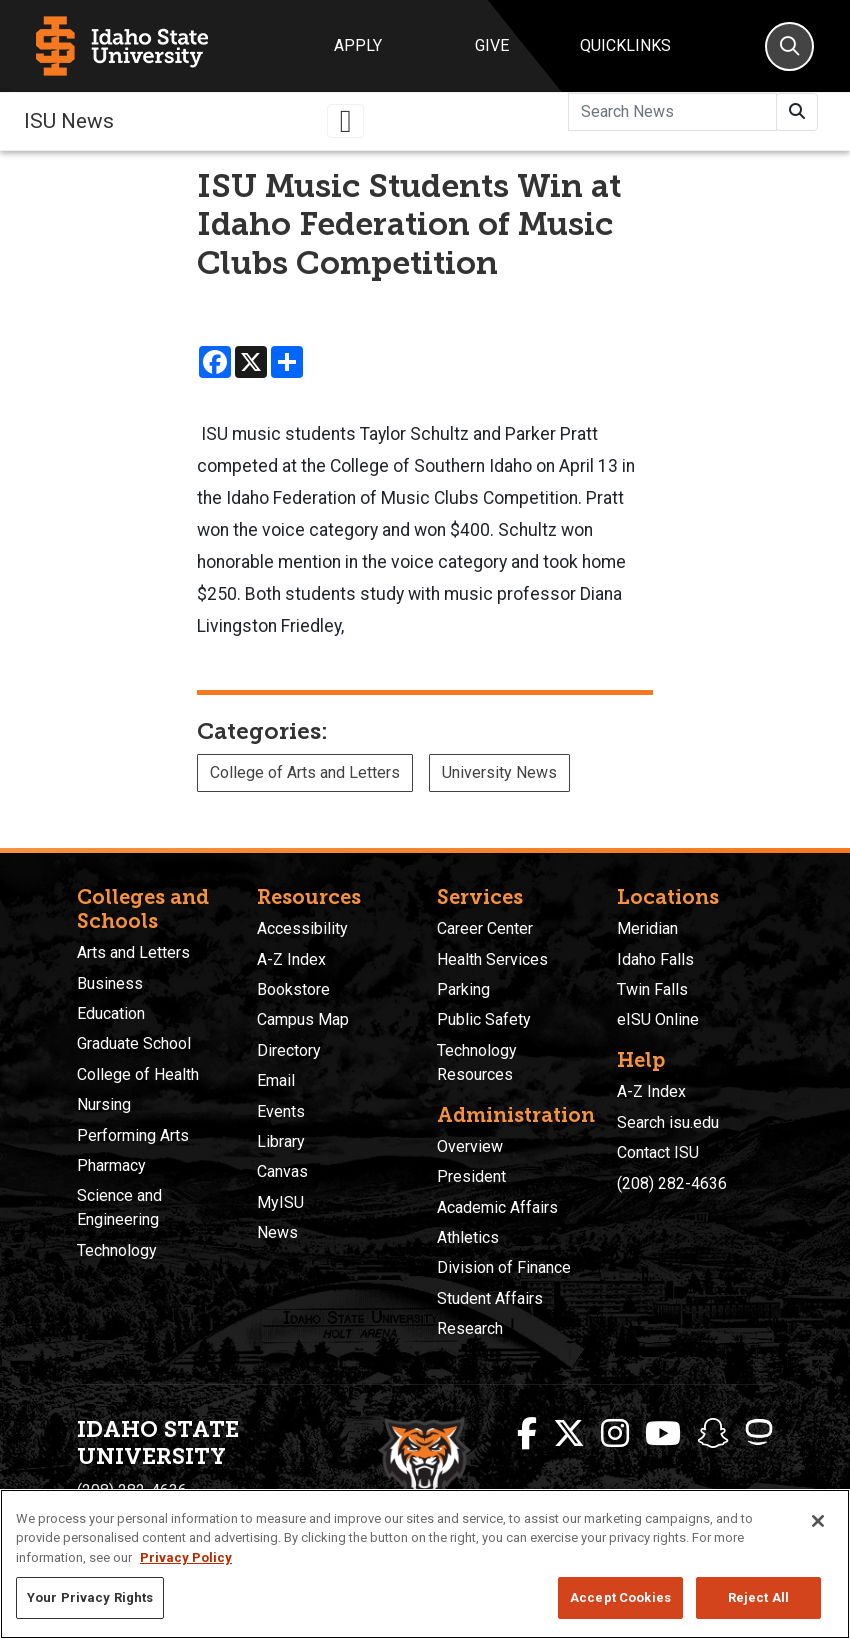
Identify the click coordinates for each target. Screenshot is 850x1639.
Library (281, 1141)
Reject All (758, 1597)
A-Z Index (291, 959)
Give (492, 45)
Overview (470, 1146)
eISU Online (658, 1019)
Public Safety (484, 1019)
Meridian (647, 928)
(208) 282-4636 (672, 1183)
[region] (425, 1564)
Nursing (104, 1104)
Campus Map (303, 1019)
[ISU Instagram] (615, 1434)
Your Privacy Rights (90, 1597)
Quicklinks (625, 45)
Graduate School (134, 1043)
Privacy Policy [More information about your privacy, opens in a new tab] (186, 1557)
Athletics (468, 1237)
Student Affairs (490, 1298)
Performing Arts (133, 1135)
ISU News (69, 121)
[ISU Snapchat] (713, 1434)
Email (276, 1080)
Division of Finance (504, 1267)
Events (281, 1111)
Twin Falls (652, 989)
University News (499, 772)
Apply (358, 45)
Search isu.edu (668, 1122)
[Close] (818, 1521)
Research (470, 1328)
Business (110, 983)
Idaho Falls (655, 959)
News (277, 1232)
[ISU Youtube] (663, 1434)
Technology (117, 1250)
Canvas (282, 1171)
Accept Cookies (620, 1597)
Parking (463, 989)
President (471, 1176)
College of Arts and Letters (305, 772)
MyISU (280, 1202)
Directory (289, 1050)
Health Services (492, 959)
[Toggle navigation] (346, 121)
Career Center (485, 928)
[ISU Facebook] (527, 1434)
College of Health (138, 1074)
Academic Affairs (497, 1207)
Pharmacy (111, 1165)
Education (111, 1013)
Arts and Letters (133, 952)
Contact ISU (658, 1152)
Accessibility (302, 928)
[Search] (789, 46)
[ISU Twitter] (569, 1434)
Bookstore (293, 989)
